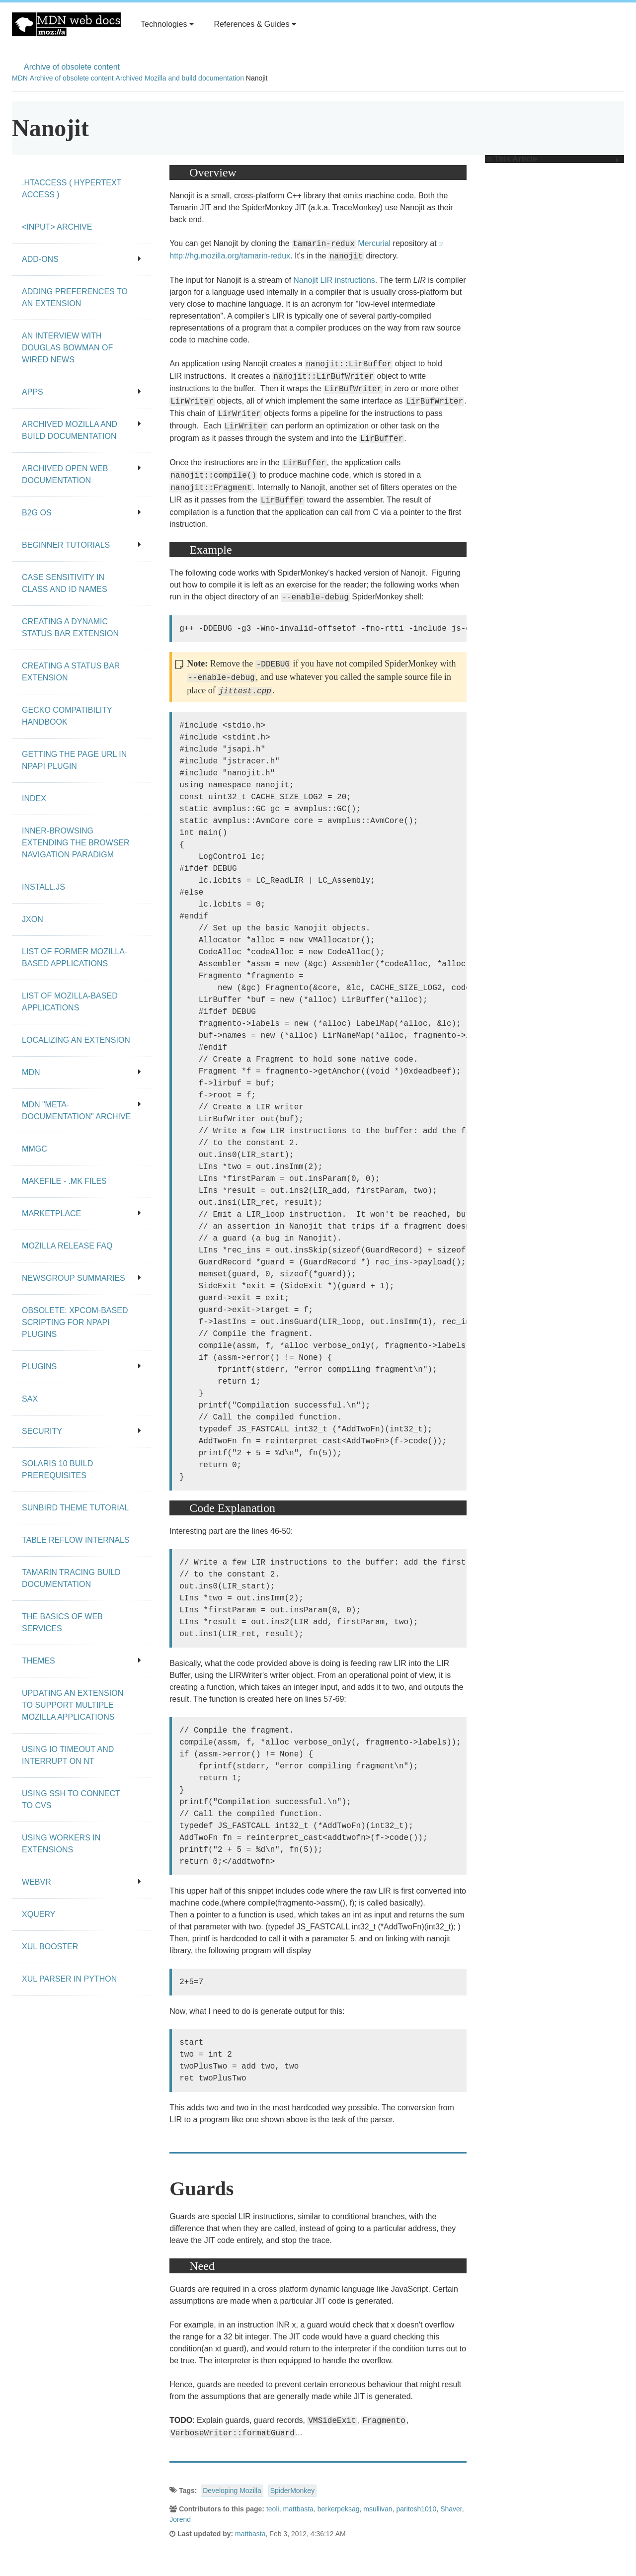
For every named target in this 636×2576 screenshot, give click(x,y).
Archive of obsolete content (72, 67)
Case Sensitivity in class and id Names (64, 583)
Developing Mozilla (232, 2490)
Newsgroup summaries (81, 1278)
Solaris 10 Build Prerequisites (57, 1469)
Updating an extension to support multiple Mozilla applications (72, 1705)
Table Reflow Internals (76, 1540)
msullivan (377, 2509)
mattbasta (298, 2509)
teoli (272, 2509)
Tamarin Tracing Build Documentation (71, 1578)
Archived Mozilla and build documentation (180, 78)
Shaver (451, 2509)
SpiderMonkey (292, 2490)
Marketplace (81, 1213)
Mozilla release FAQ (67, 1246)
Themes (81, 1661)
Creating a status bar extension (71, 672)
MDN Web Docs (66, 24)
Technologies (167, 24)
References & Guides (255, 24)
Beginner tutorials (81, 545)
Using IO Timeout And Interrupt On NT (68, 1755)
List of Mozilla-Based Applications (70, 1002)
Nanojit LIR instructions (334, 280)
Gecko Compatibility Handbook (67, 716)
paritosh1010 (416, 2509)
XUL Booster (50, 1946)
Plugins (81, 1366)
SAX (30, 1399)
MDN (20, 78)
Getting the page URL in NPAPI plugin (74, 760)
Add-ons (81, 259)
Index (34, 798)
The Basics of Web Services (62, 1622)
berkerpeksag (339, 2509)
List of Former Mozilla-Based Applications (74, 957)
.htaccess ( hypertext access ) (71, 188)
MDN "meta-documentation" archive (81, 1110)
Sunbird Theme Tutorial (75, 1507)
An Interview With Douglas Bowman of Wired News (67, 348)
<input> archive (57, 227)
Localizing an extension (76, 1040)
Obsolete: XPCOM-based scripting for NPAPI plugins (75, 1322)
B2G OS (81, 512)
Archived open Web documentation (81, 474)
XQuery (38, 1914)
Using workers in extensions (61, 1843)
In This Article (552, 159)
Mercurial (374, 243)
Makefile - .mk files (64, 1181)
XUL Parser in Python (69, 1979)
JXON (32, 919)
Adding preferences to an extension (75, 297)
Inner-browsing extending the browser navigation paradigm (76, 843)
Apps (81, 392)
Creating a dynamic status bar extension (70, 627)
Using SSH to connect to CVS (71, 1799)
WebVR (81, 1882)
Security (81, 1431)
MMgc (34, 1149)
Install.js (43, 887)
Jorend (180, 2519)
